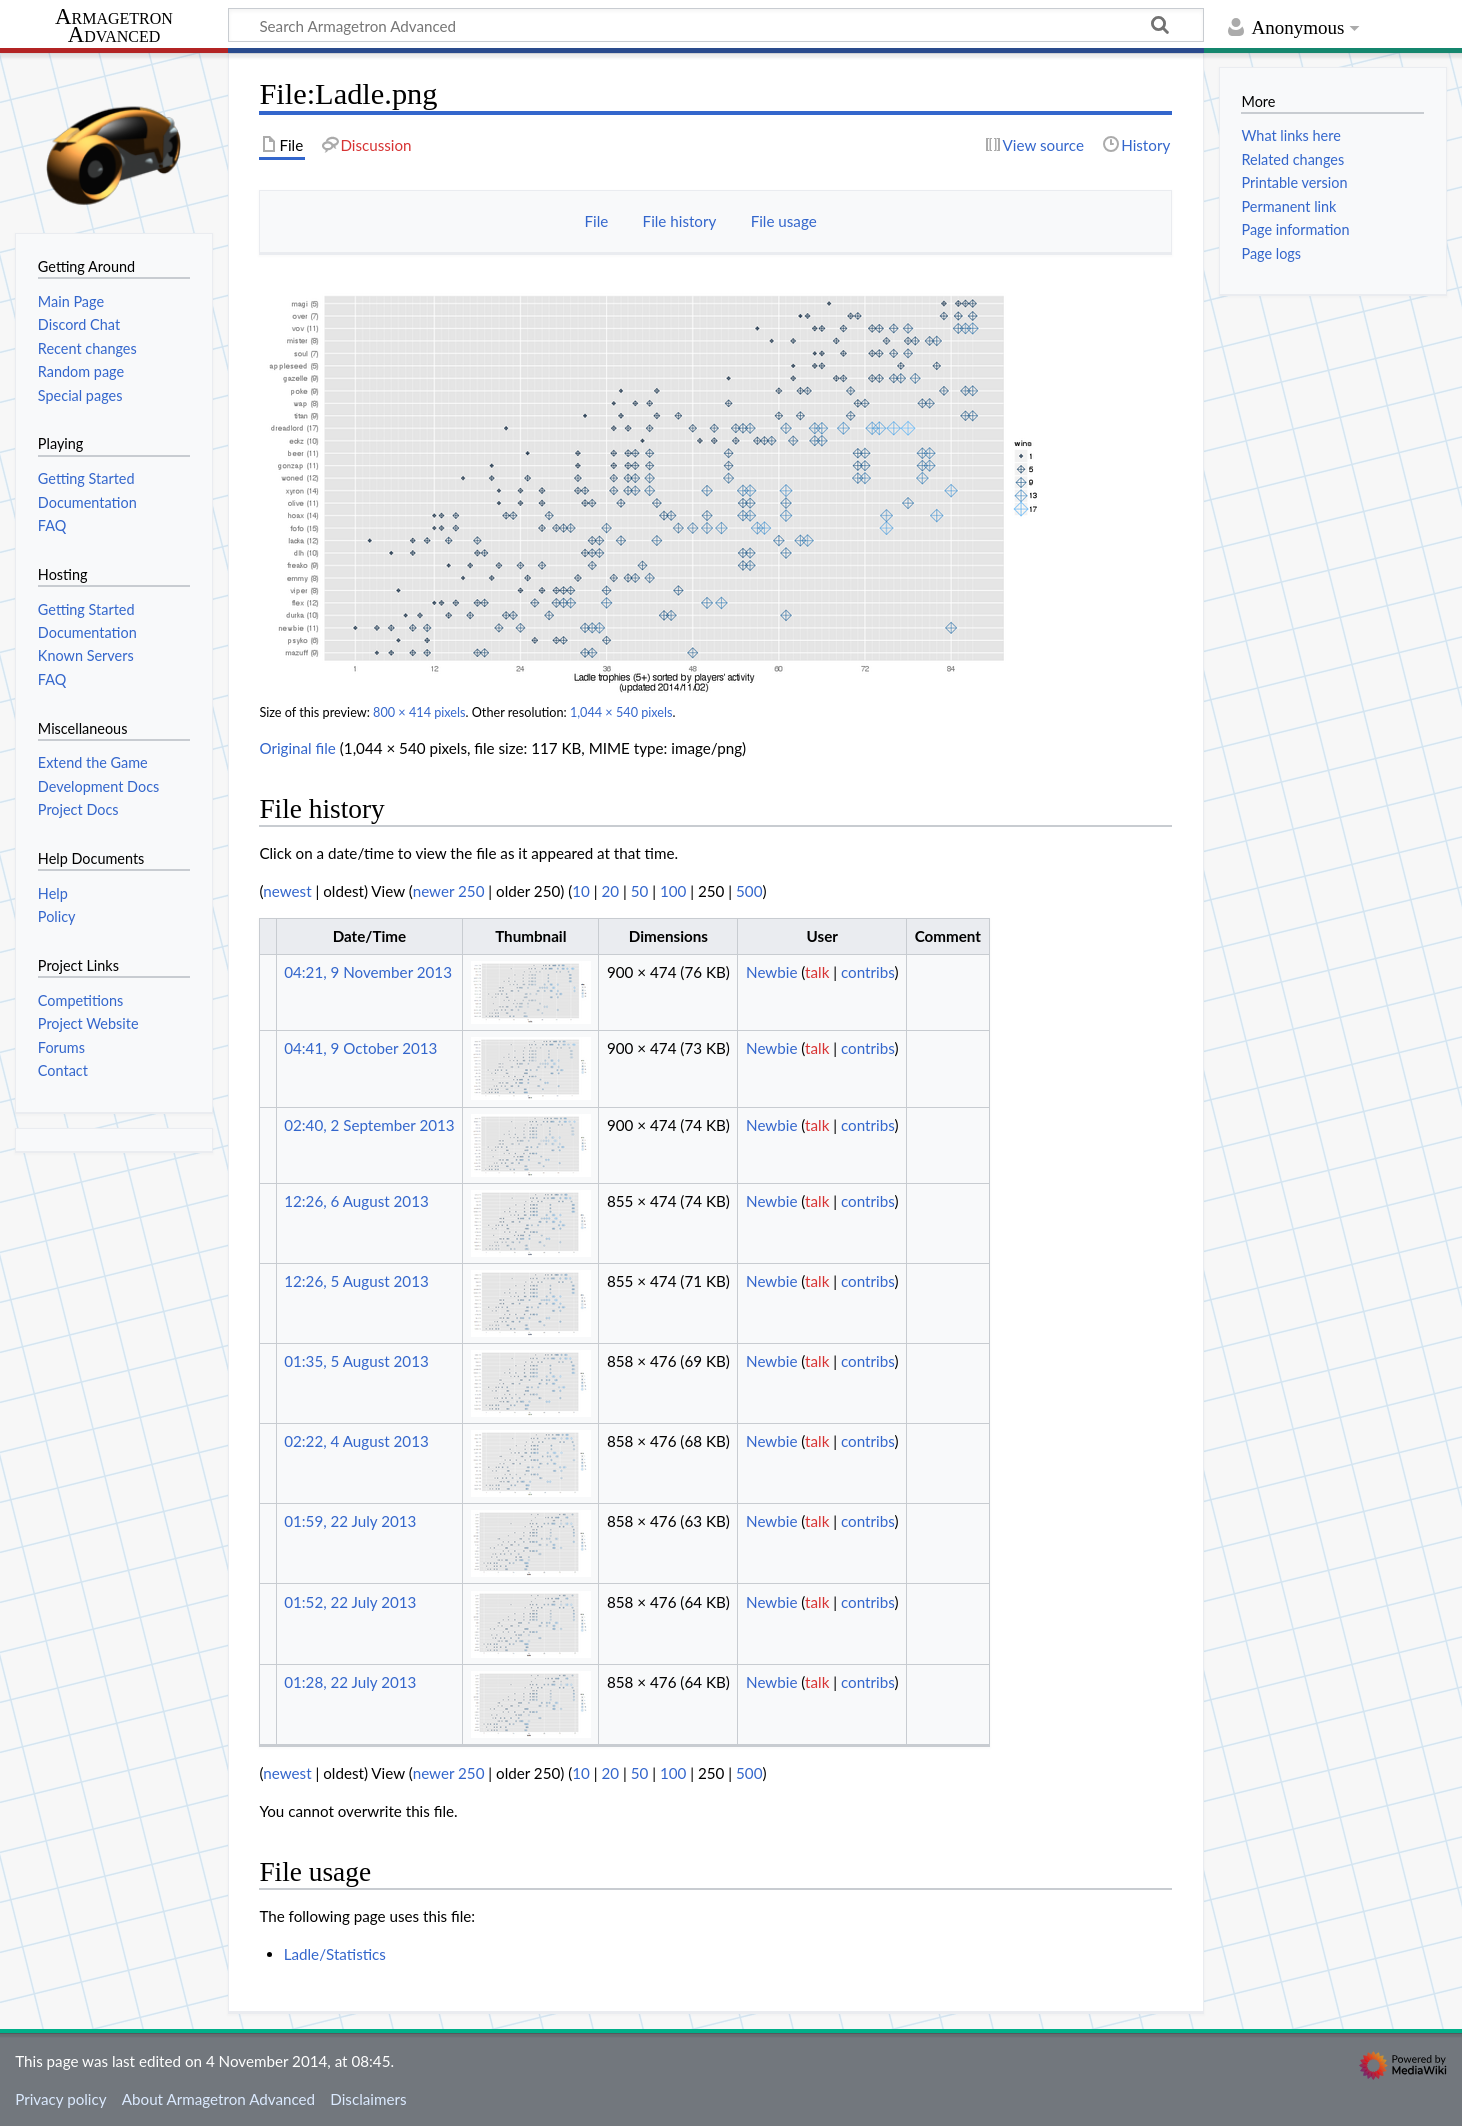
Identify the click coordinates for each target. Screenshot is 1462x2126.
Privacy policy (60, 2099)
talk (817, 972)
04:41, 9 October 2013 (360, 1048)
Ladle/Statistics (335, 1954)
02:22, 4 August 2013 (356, 1441)
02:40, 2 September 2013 (369, 1125)
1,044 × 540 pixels (621, 712)
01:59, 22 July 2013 (350, 1521)
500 (749, 891)
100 (673, 891)
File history (680, 221)
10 (581, 891)
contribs (867, 972)
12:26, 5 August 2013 (356, 1281)
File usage (784, 221)
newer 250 (449, 891)
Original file (297, 748)
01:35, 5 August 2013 (356, 1361)
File (596, 221)
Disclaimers (368, 2099)
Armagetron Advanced (114, 26)
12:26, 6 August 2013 (356, 1201)
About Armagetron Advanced (218, 2099)
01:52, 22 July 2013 (350, 1602)
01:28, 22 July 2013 (350, 1682)
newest (287, 891)
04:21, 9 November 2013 (368, 972)
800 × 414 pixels (419, 712)
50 (640, 891)
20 (611, 891)
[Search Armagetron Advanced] (716, 25)
